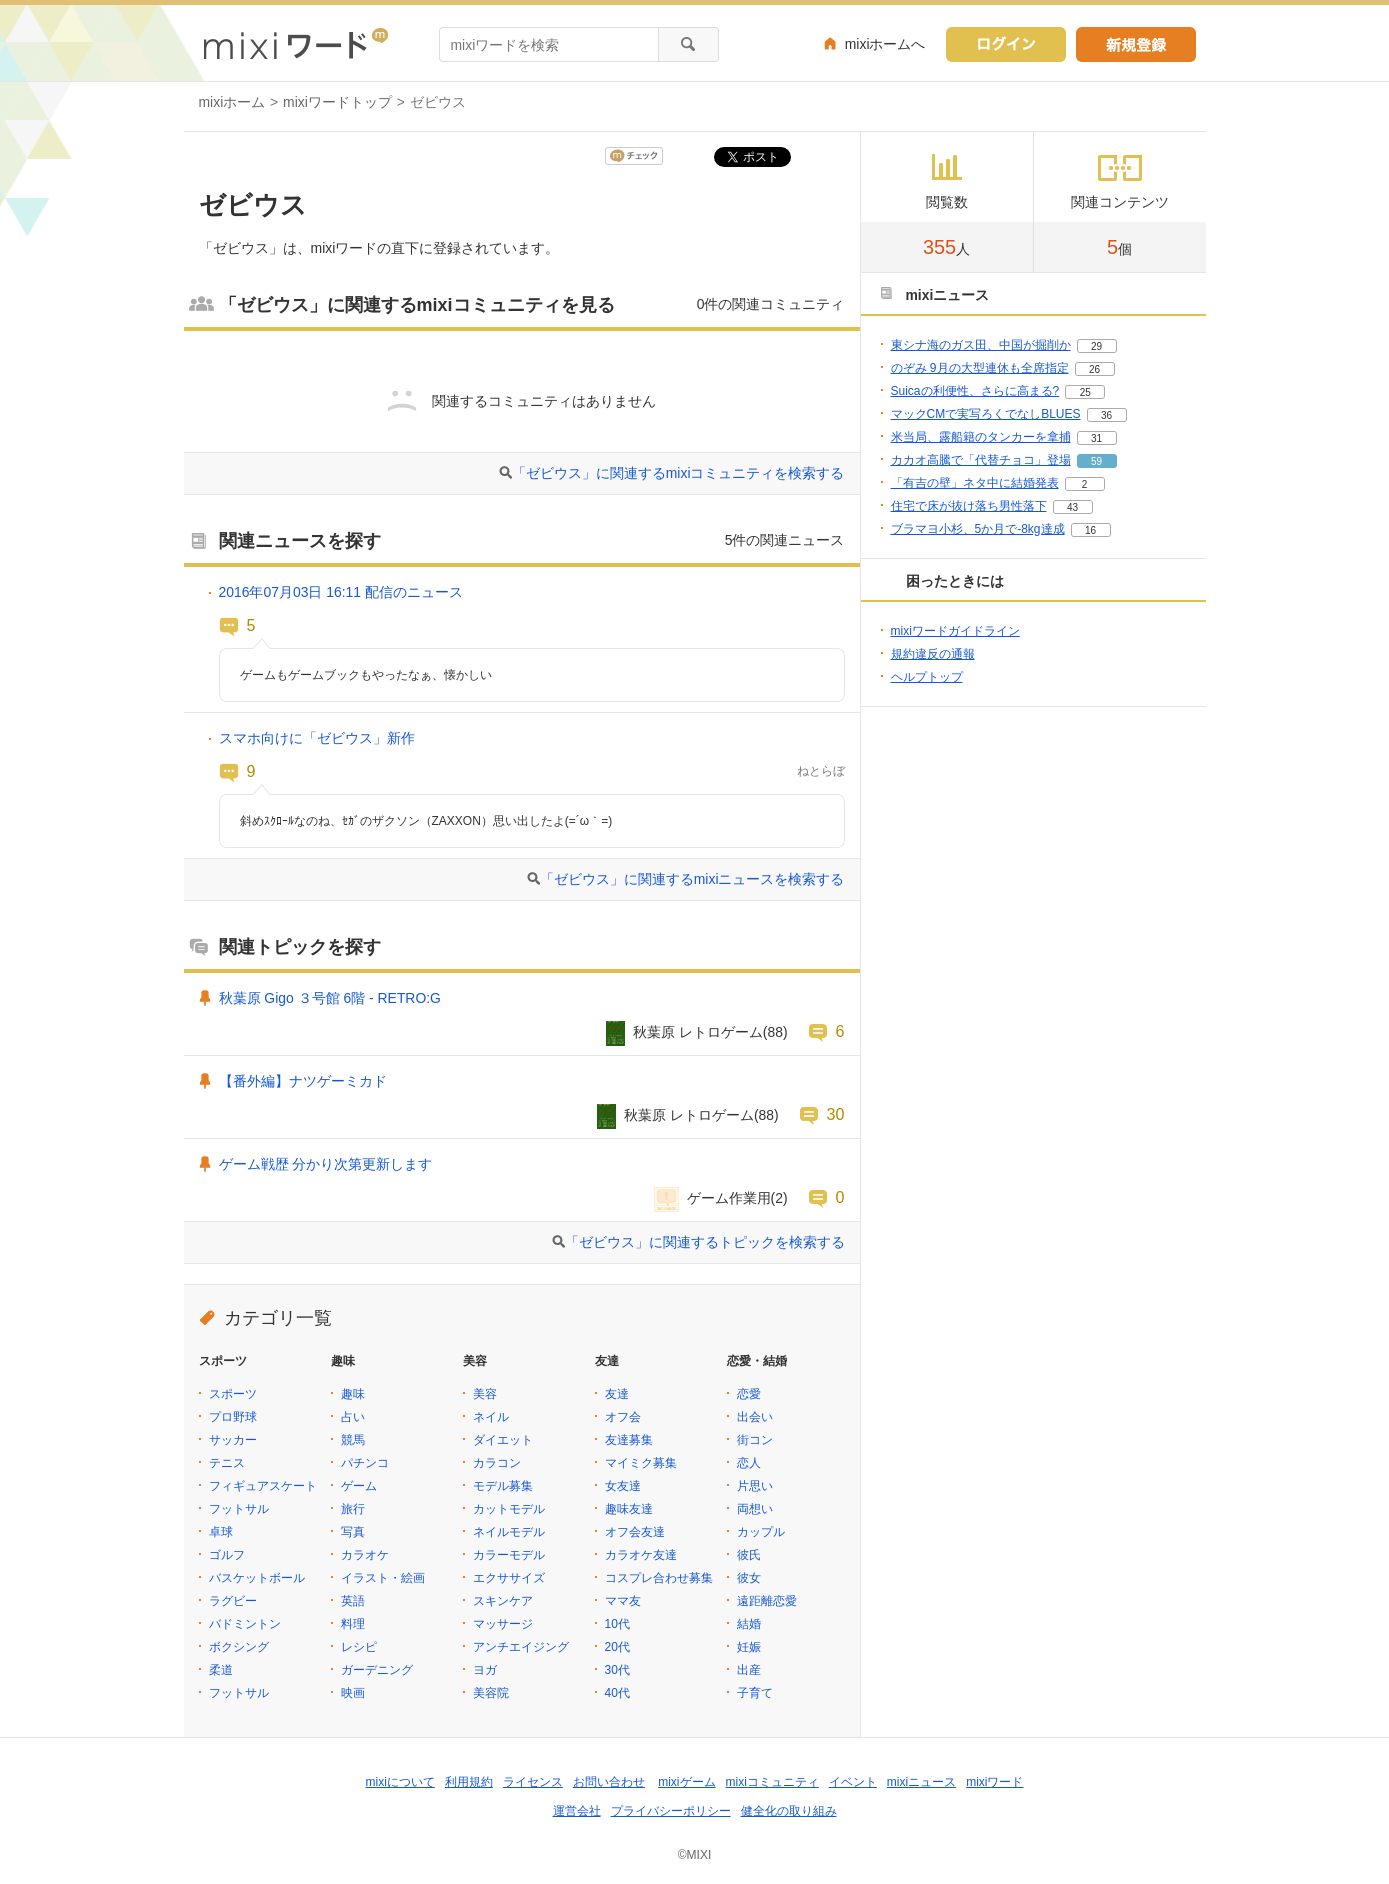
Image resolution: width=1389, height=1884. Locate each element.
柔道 (221, 1670)
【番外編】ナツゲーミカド (303, 1081)
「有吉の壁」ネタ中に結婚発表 (975, 483)
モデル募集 (503, 1486)
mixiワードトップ (337, 102)
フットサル (239, 1509)
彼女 (749, 1578)
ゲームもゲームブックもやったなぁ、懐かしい (366, 675)
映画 (353, 1693)
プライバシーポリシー (671, 1811)
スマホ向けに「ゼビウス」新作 (317, 738)
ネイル (491, 1417)
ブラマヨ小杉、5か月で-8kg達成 (978, 529)
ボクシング (239, 1647)
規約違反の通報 (933, 654)
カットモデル (509, 1509)
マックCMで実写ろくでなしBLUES (986, 414)
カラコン (497, 1463)
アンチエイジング (521, 1647)
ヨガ (485, 1670)
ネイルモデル (509, 1532)
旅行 (353, 1509)
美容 (485, 1394)
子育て (755, 1693)
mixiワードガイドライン (955, 631)
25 (1085, 392)
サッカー (233, 1440)
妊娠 (749, 1647)
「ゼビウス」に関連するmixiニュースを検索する (692, 879)
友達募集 (629, 1440)
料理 (353, 1624)
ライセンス (533, 1782)
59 (1096, 461)
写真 (353, 1532)
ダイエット (503, 1440)
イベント (853, 1782)
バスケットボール (257, 1578)
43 (1072, 507)
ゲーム (359, 1486)
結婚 (749, 1624)
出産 (749, 1670)
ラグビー (233, 1601)
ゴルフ (227, 1555)
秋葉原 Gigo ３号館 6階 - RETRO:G (330, 998)
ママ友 (623, 1601)
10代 (617, 1624)
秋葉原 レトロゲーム (698, 1032)
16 (1090, 530)
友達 (617, 1394)
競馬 (353, 1440)
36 (1106, 415)
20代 (617, 1647)
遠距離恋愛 (767, 1601)
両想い (755, 1509)
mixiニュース (921, 1782)
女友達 (623, 1486)
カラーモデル (509, 1555)
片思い (755, 1486)
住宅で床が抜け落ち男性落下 (969, 506)
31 (1096, 438)
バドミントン (245, 1624)
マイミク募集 (641, 1463)
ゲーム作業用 (729, 1198)
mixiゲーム (686, 1782)
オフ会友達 (635, 1532)
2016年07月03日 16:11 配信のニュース (341, 592)
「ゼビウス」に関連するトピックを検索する (705, 1242)
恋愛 (749, 1394)
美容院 (491, 1693)
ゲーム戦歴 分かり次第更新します (326, 1164)
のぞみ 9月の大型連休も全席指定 (980, 368)
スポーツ (233, 1394)
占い (353, 1417)
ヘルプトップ (927, 677)
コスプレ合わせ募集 (659, 1578)
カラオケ (365, 1555)
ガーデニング (377, 1670)
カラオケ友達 (641, 1555)
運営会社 (577, 1811)
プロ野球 (233, 1417)
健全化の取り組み (789, 1811)
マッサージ (503, 1624)
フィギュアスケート (263, 1486)
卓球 (221, 1532)
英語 (353, 1601)
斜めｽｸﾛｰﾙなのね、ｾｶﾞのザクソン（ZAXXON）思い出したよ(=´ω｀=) (426, 821)
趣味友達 (629, 1509)
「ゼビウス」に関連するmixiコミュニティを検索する (678, 473)
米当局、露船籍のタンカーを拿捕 (981, 437)
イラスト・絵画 (383, 1578)
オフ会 (623, 1417)
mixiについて (400, 1782)
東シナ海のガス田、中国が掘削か (981, 345)
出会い (755, 1417)
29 (1096, 346)
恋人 (749, 1463)
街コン (755, 1440)
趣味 (353, 1394)
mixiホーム (232, 102)
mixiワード (994, 1782)
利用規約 (469, 1782)
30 (836, 1114)
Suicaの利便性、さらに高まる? (975, 391)
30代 (617, 1670)
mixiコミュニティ (772, 1782)
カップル (761, 1532)
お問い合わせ (609, 1782)
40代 (617, 1693)
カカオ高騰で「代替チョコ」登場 (981, 460)
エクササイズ (509, 1578)
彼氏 (749, 1555)
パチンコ (365, 1463)
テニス (227, 1463)
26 (1094, 369)
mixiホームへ (885, 44)
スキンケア (503, 1601)
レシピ (359, 1647)
